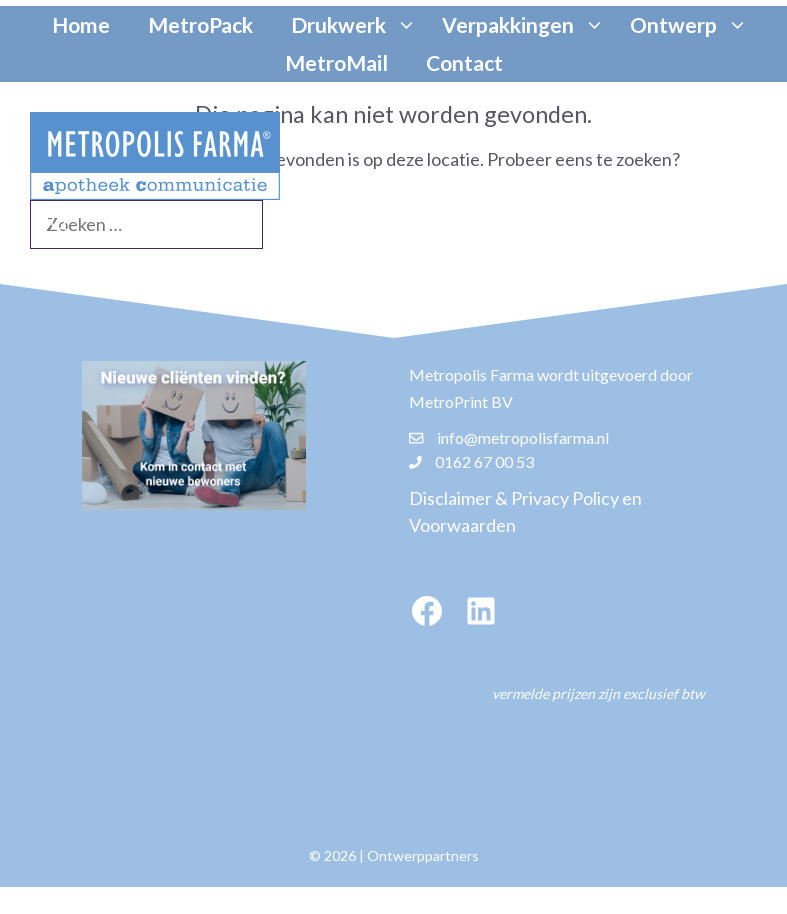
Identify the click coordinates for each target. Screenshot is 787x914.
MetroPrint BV (461, 401)
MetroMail (336, 62)
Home (81, 24)
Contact (464, 62)
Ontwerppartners (423, 855)
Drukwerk (356, 25)
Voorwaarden (462, 525)
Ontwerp (691, 25)
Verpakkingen (526, 25)
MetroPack (200, 24)
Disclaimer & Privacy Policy (514, 498)
